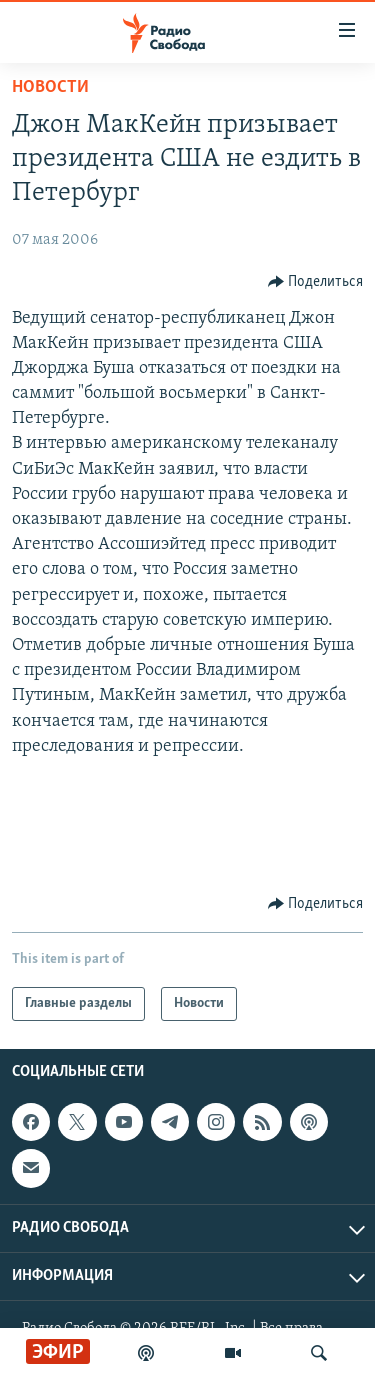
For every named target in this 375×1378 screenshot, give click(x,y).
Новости (50, 87)
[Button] (316, 282)
